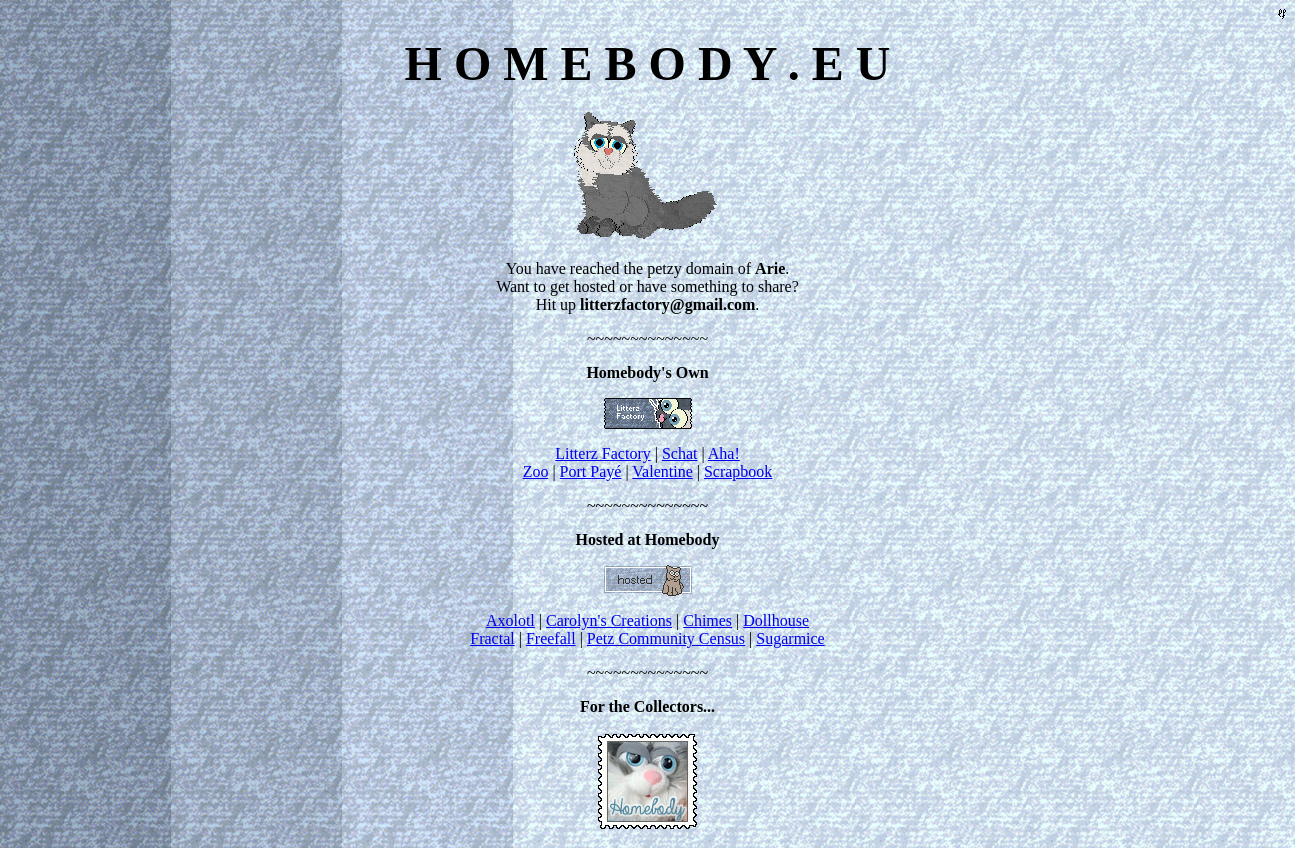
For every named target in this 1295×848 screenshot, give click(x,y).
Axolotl (510, 620)
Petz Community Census (666, 638)
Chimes (707, 620)
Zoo (536, 471)
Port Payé (591, 471)
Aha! (724, 453)
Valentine (662, 471)
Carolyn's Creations (609, 620)
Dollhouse (776, 620)
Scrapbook (738, 471)
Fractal (492, 638)
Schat (680, 453)
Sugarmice (790, 638)
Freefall (551, 638)
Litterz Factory (603, 453)
